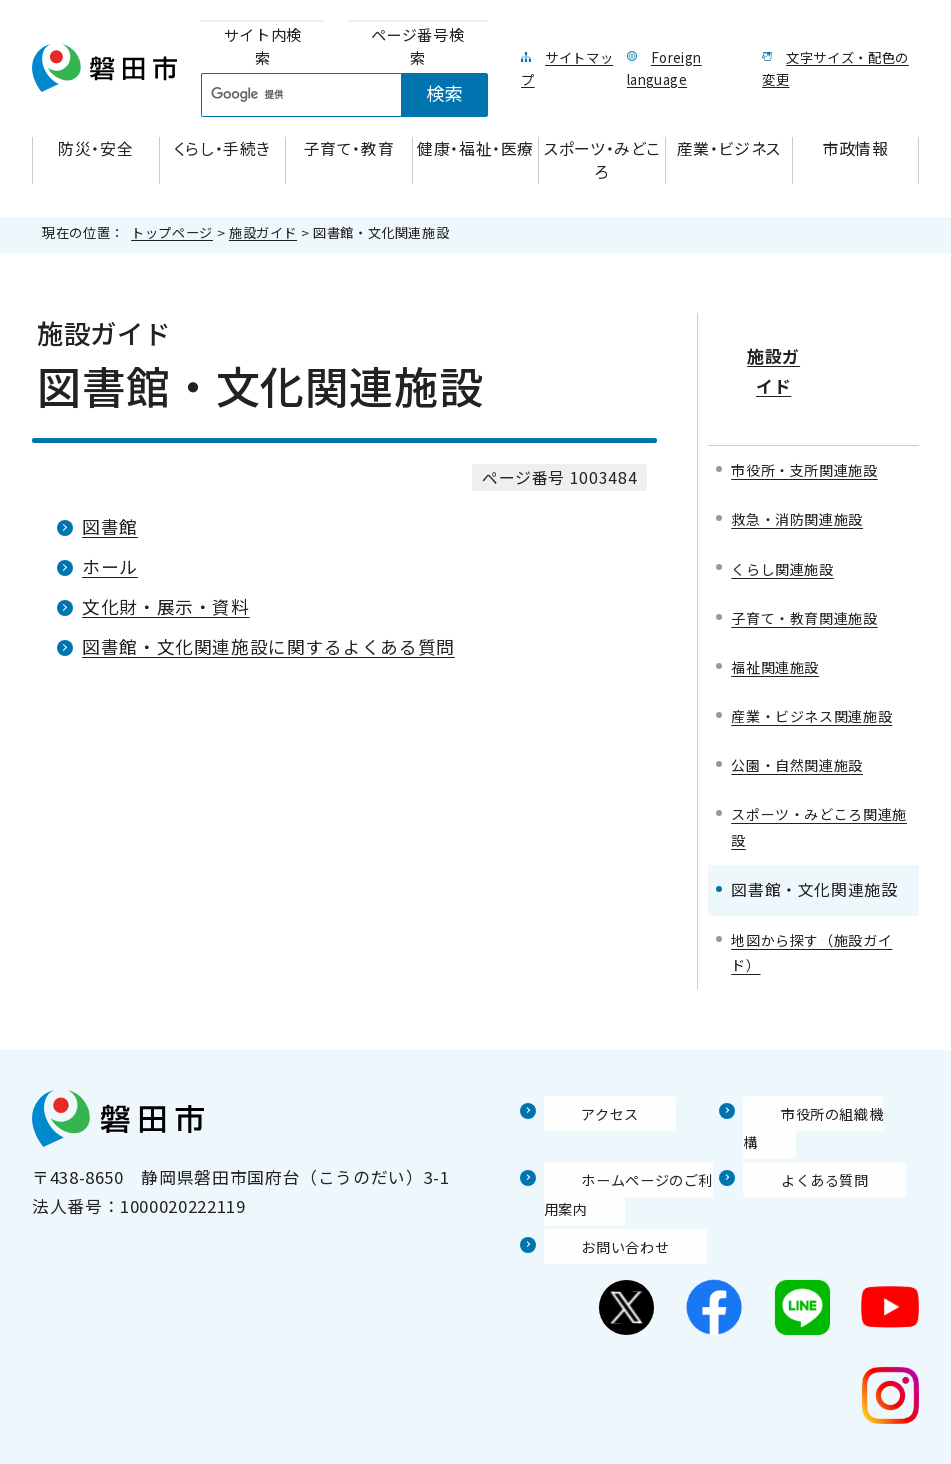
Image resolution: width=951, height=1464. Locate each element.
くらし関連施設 (789, 509)
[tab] (262, 46)
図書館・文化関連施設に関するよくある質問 (268, 646)
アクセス (579, 1095)
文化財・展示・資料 (166, 606)
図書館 (110, 526)
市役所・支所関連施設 (814, 407)
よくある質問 (796, 1134)
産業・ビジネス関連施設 (814, 676)
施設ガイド (263, 232)
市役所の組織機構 (813, 1095)
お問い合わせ (597, 1201)
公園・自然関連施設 (806, 740)
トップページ (172, 232)
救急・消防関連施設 (806, 458)
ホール (110, 566)
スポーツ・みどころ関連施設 (814, 805)
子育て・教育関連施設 (814, 560)
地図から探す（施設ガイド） (814, 934)
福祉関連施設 (781, 611)
